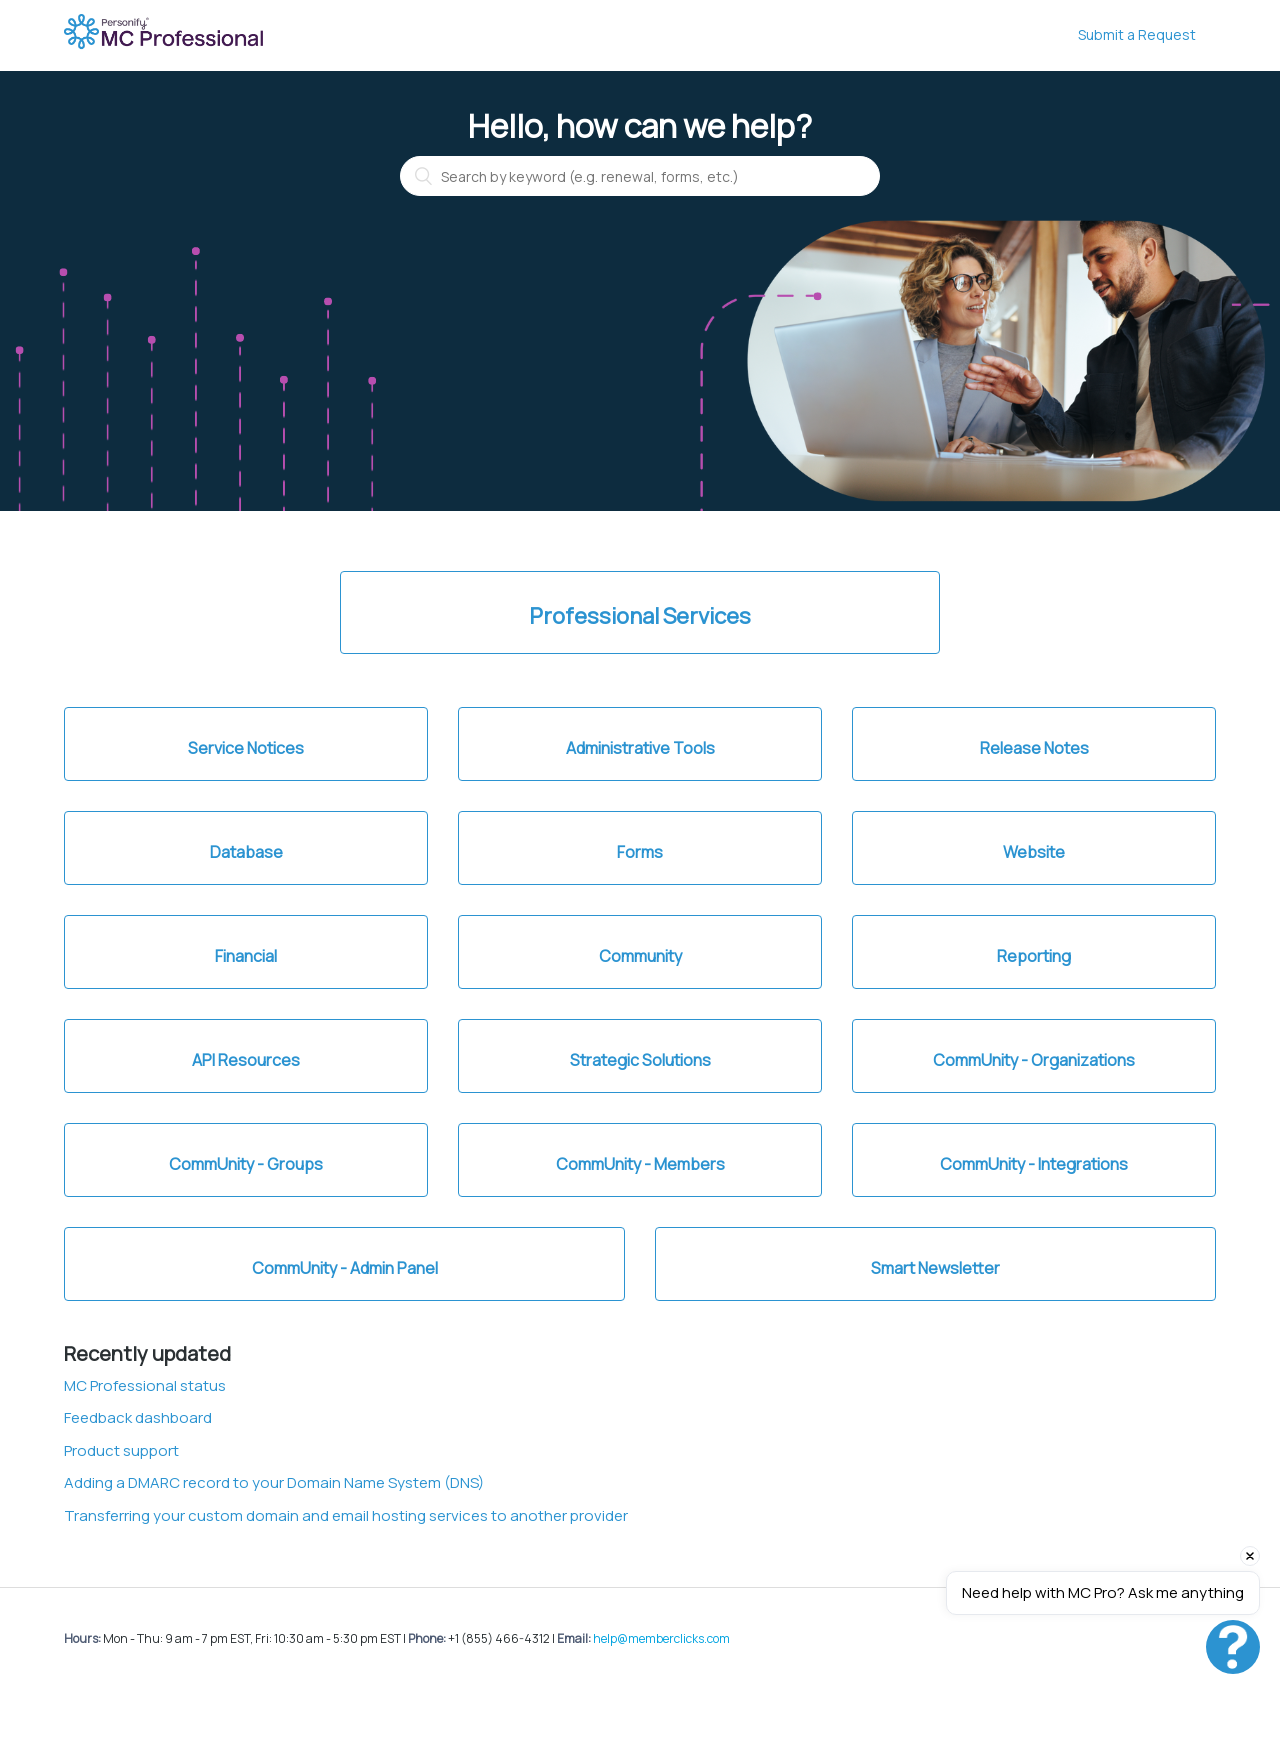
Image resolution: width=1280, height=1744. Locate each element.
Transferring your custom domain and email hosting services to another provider (346, 1515)
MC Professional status (145, 1385)
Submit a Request (1137, 34)
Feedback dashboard (138, 1417)
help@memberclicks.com (661, 1638)
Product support (121, 1450)
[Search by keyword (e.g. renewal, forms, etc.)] (640, 176)
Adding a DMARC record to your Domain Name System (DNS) (274, 1482)
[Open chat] (1233, 1647)
